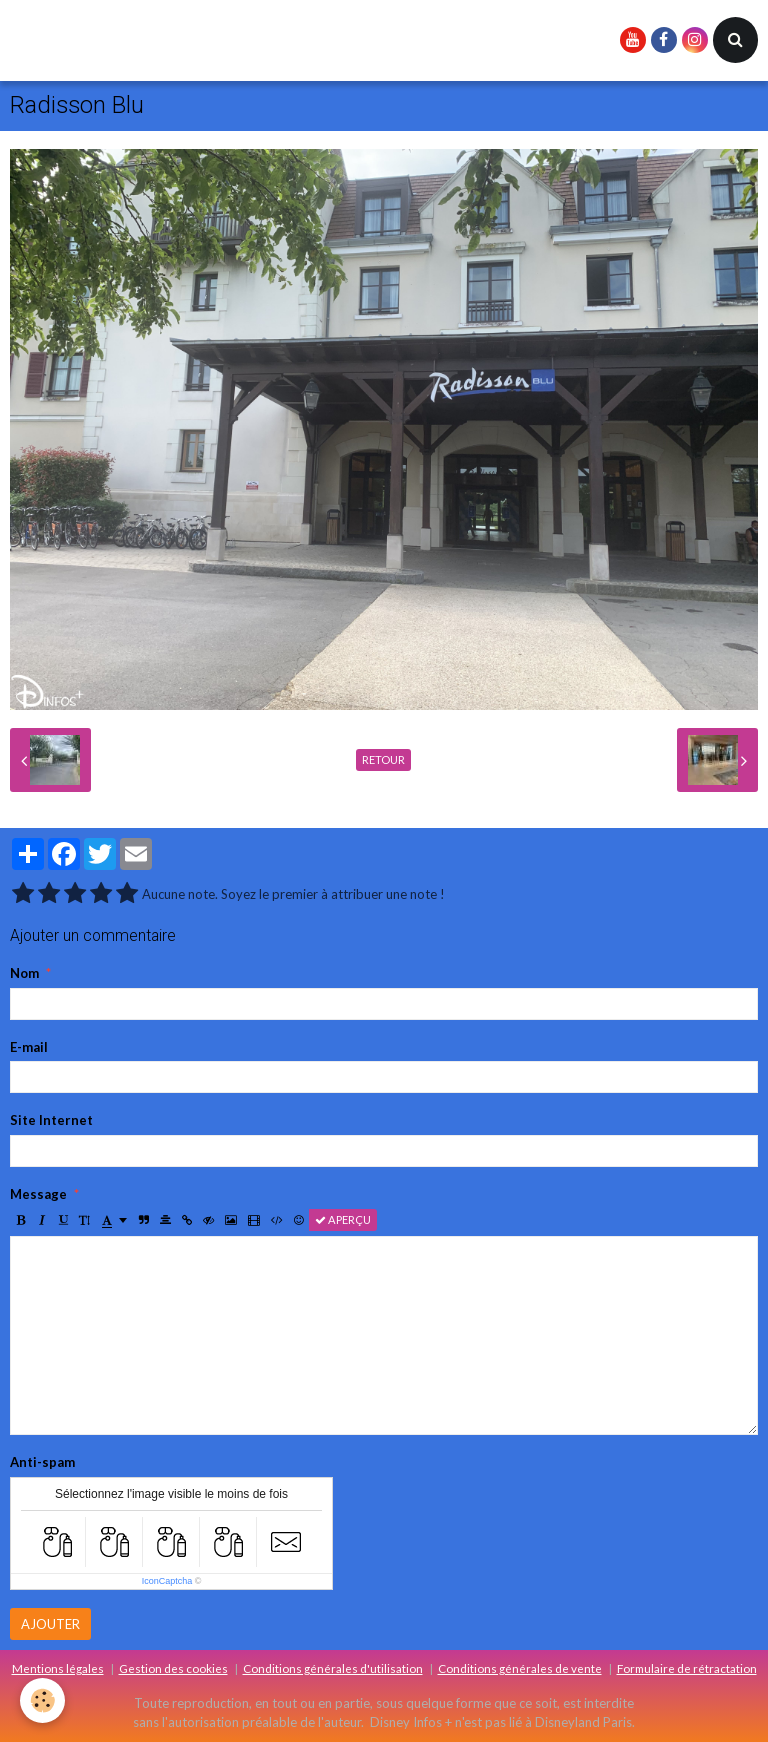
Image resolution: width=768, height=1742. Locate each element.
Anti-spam (42, 1462)
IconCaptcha (167, 1581)
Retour (383, 759)
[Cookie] (42, 1700)
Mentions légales (58, 1668)
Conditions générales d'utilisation (333, 1668)
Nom (24, 973)
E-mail (29, 1047)
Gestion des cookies (173, 1668)
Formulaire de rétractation (687, 1668)
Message (38, 1194)
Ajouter (50, 1624)
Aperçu (343, 1219)
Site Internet (51, 1120)
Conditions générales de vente (520, 1668)
